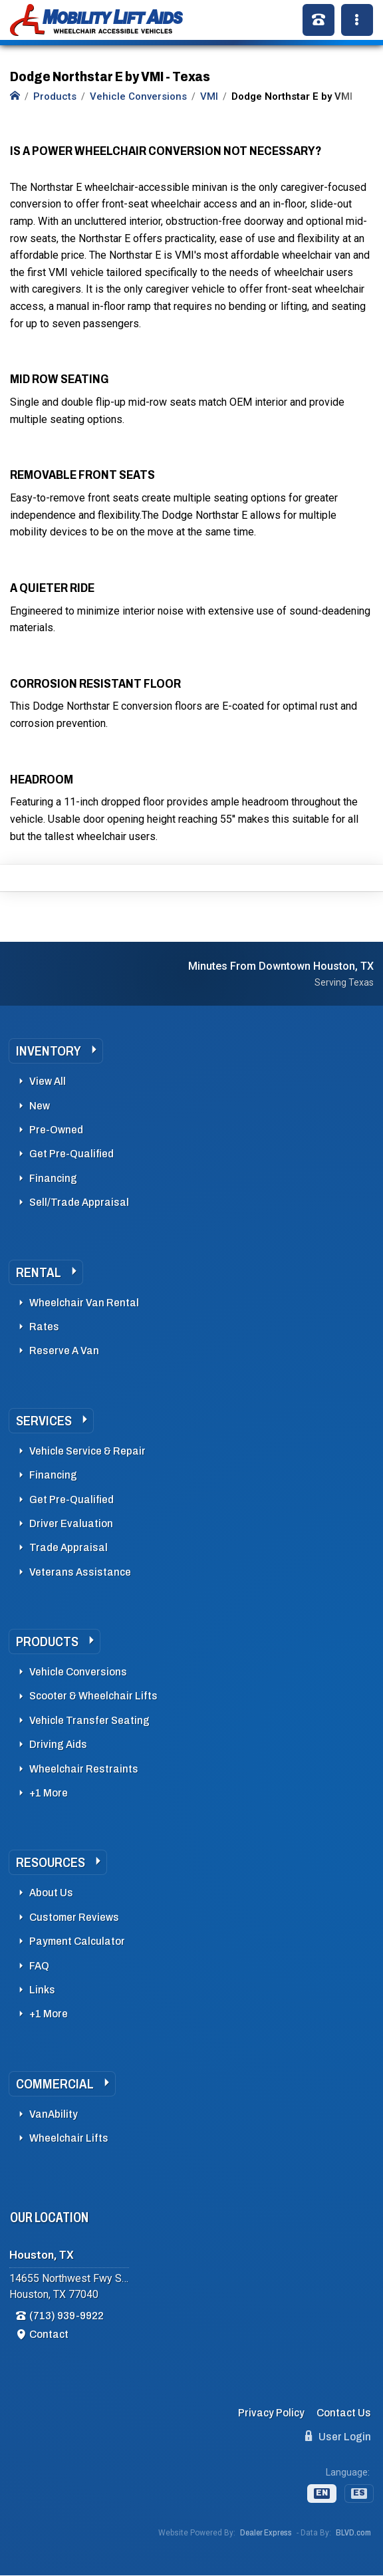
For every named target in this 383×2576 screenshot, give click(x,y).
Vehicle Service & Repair (87, 1451)
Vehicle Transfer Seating (89, 1720)
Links (42, 1989)
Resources (50, 1862)
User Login (338, 2436)
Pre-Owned (56, 1129)
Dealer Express (266, 2532)
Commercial (55, 2083)
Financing (53, 1178)
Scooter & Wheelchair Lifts (93, 1695)
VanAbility (53, 2114)
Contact (48, 2334)
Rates (44, 1326)
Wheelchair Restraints (83, 1769)
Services (44, 1420)
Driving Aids (58, 1744)
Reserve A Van (64, 1350)
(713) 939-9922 (66, 2315)
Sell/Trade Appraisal (79, 1202)
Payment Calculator (77, 1941)
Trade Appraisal (68, 1547)
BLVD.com (353, 2532)
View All (47, 1081)
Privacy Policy (271, 2412)
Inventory (48, 1051)
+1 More (48, 1793)
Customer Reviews (74, 1917)
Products (47, 1641)
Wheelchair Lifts (68, 2138)
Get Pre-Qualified (71, 1153)
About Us (51, 1892)
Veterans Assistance (80, 1572)
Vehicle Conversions (78, 1671)
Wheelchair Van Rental (84, 1302)
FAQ (39, 1965)
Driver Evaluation (71, 1523)
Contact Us (344, 2412)
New (39, 1105)
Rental (38, 1272)
